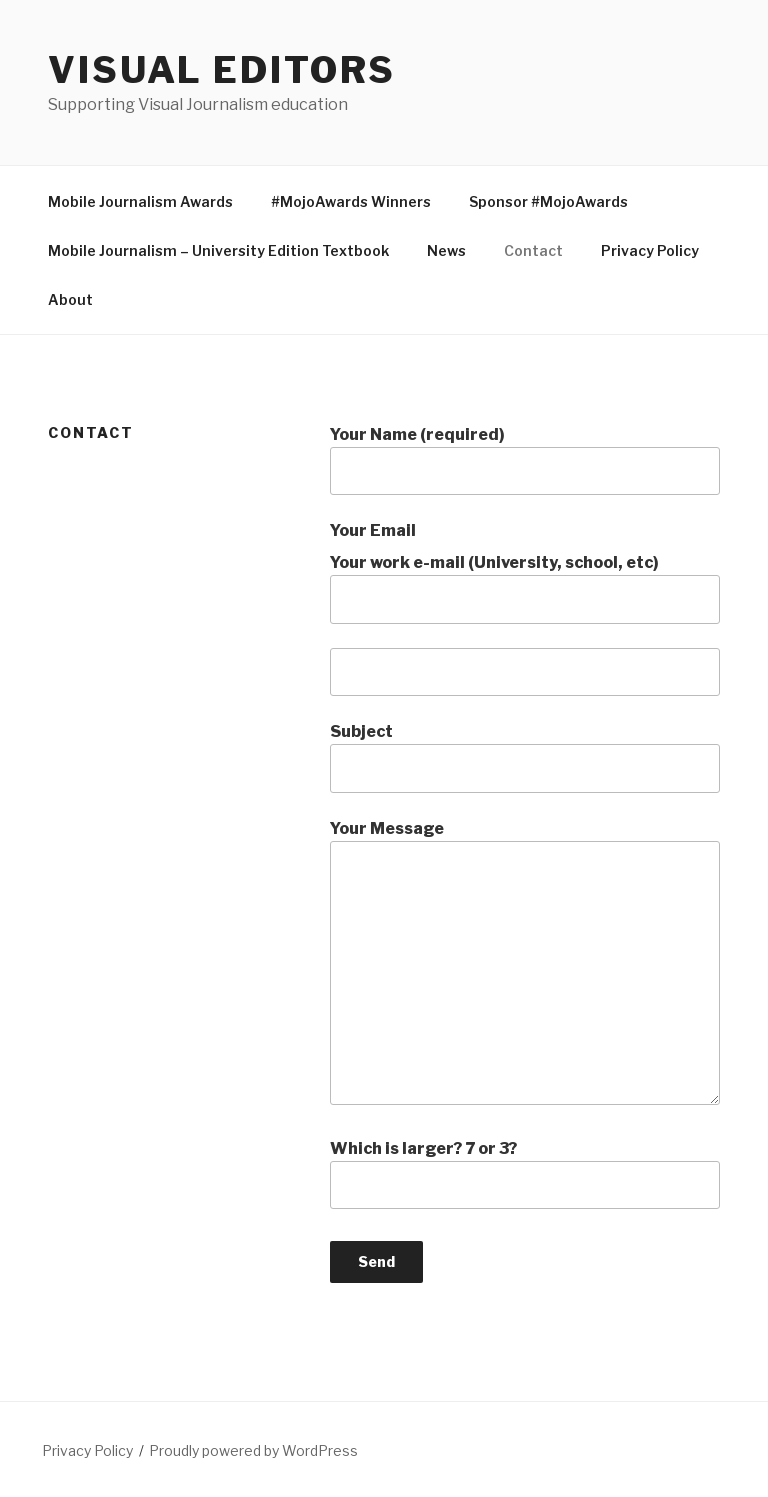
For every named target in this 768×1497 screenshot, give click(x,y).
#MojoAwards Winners (351, 201)
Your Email (373, 530)
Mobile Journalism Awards (140, 201)
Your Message (525, 962)
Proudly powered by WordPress (253, 1450)
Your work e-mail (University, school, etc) (525, 588)
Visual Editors (222, 70)
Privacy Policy (650, 250)
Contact (533, 250)
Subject (525, 757)
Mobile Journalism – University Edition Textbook (218, 250)
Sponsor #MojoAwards (548, 201)
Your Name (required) (525, 460)
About (70, 299)
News (446, 250)
